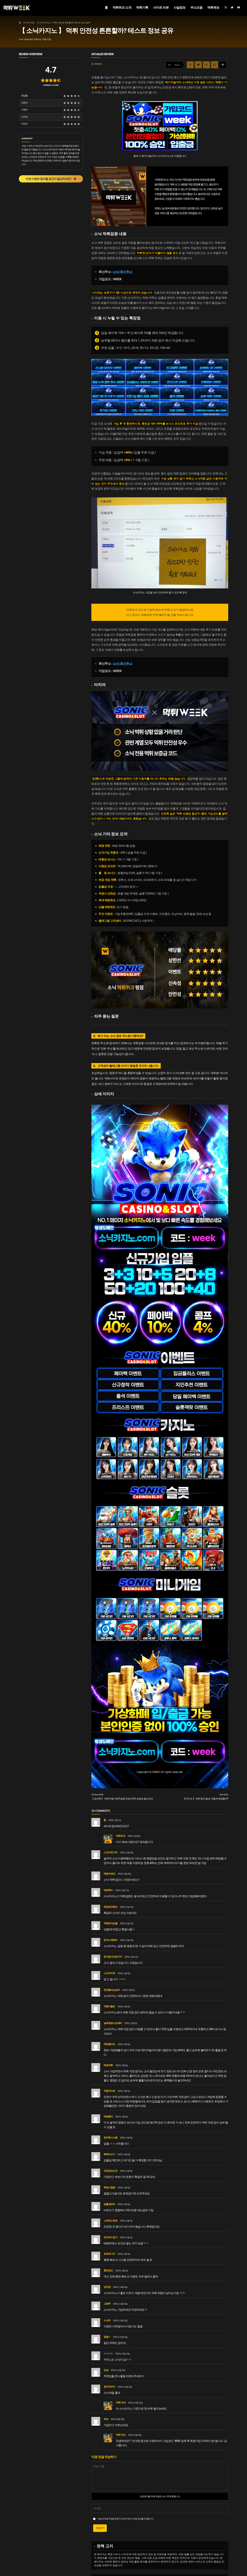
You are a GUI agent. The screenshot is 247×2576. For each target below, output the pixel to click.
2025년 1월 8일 (128, 1990)
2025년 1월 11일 (131, 1957)
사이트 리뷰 (28, 22)
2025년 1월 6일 (124, 2006)
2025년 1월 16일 (126, 1907)
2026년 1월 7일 (114, 1820)
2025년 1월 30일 (126, 1852)
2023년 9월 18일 (117, 2419)
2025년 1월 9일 (124, 1973)
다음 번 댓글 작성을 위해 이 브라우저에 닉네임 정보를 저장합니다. (126, 2519)
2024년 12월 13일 (120, 2320)
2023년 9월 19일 (135, 2435)
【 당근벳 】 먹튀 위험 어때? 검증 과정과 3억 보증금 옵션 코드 (122, 1798)
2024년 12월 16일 (120, 2287)
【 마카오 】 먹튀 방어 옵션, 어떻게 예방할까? (205, 1798)
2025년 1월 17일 (122, 1890)
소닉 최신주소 (122, 272)
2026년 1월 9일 (134, 1836)
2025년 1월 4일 (126, 2237)
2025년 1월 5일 (124, 2091)
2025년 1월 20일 (124, 1874)
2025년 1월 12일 (126, 1923)
